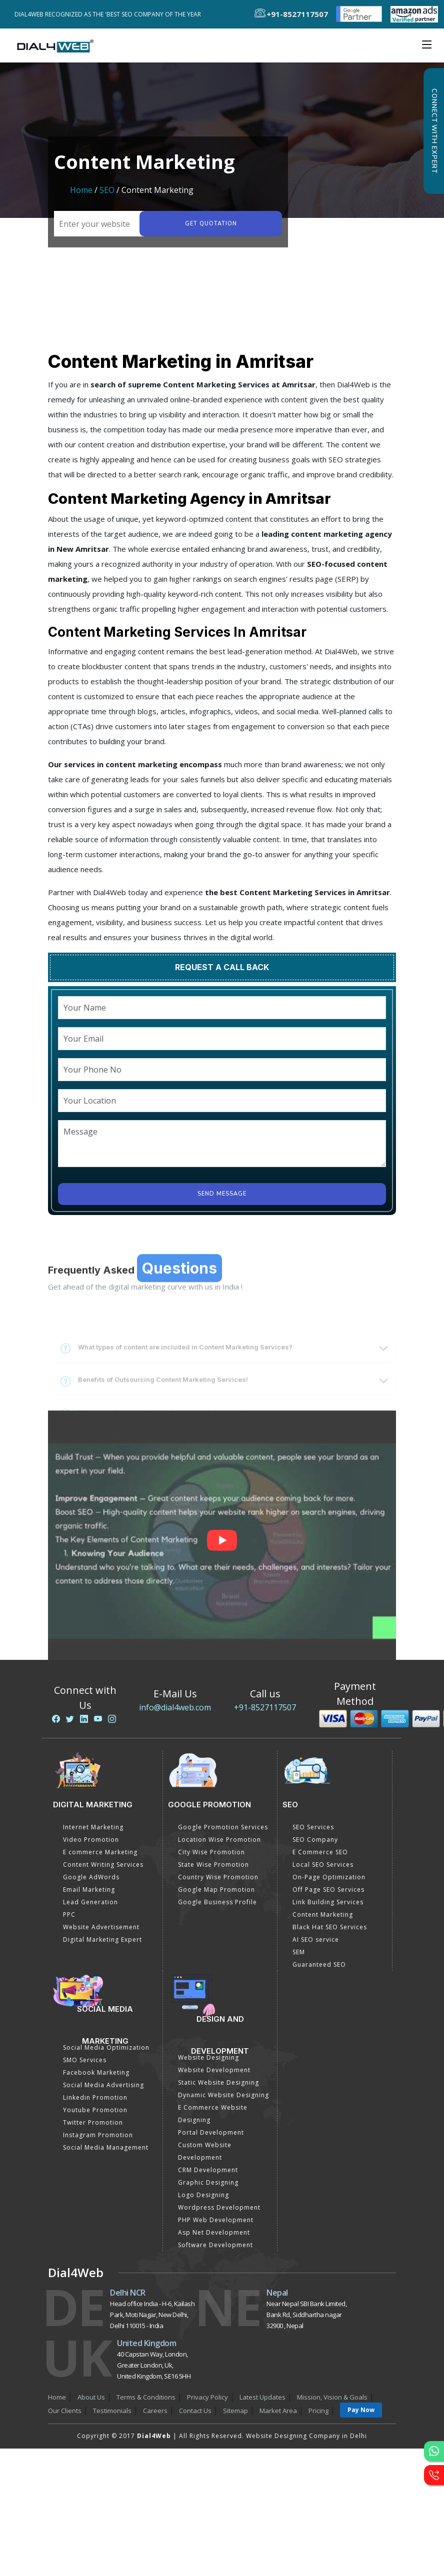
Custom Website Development (205, 2151)
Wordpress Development (219, 2207)
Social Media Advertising (103, 2085)
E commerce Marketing (100, 1852)
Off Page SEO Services (328, 1889)
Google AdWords (91, 1877)
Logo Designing (203, 2195)
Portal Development (211, 2132)
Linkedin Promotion (95, 2097)
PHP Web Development (216, 2220)
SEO (107, 189)
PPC (69, 1914)
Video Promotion (91, 1839)
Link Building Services (328, 1902)
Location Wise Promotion (219, 1839)
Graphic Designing (208, 2182)
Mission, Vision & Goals (332, 2397)
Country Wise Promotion (218, 1877)
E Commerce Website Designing (213, 2113)
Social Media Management (105, 2147)
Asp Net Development (214, 2232)
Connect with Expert (434, 130)
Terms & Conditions (146, 2397)
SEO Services (313, 1827)
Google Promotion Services (223, 1827)
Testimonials (112, 2410)
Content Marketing (322, 1914)
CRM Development (208, 2170)
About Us (91, 2397)
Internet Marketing (93, 1827)
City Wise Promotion (211, 1852)
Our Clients (65, 2410)
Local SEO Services (323, 1864)
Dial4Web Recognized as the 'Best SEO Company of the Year (109, 14)
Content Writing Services (103, 1864)
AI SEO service (315, 1939)
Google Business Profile (217, 1902)
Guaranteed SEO (319, 1964)
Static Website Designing (218, 2082)
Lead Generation (90, 1902)
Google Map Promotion (216, 1889)
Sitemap (235, 2410)
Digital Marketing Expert (102, 1939)
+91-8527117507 (265, 1707)
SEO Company (315, 1839)
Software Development (215, 2245)
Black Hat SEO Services (329, 1927)
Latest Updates (263, 2397)
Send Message (222, 1194)
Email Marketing (89, 1889)
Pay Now (361, 2410)
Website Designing (208, 2057)
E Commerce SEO (320, 1852)
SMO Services (84, 2060)
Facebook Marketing (96, 2072)
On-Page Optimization (329, 1877)
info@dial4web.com (175, 1707)
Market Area (278, 2410)
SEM (298, 1952)
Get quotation (211, 223)
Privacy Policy (207, 2397)
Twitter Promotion (93, 2122)
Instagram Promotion (98, 2135)
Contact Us (195, 2410)
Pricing (318, 2410)
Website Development (214, 2070)
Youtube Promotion (95, 2110)
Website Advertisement (101, 1927)
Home (81, 189)
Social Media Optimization (106, 2047)
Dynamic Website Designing (223, 2095)
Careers (155, 2410)
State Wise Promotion (213, 1864)
